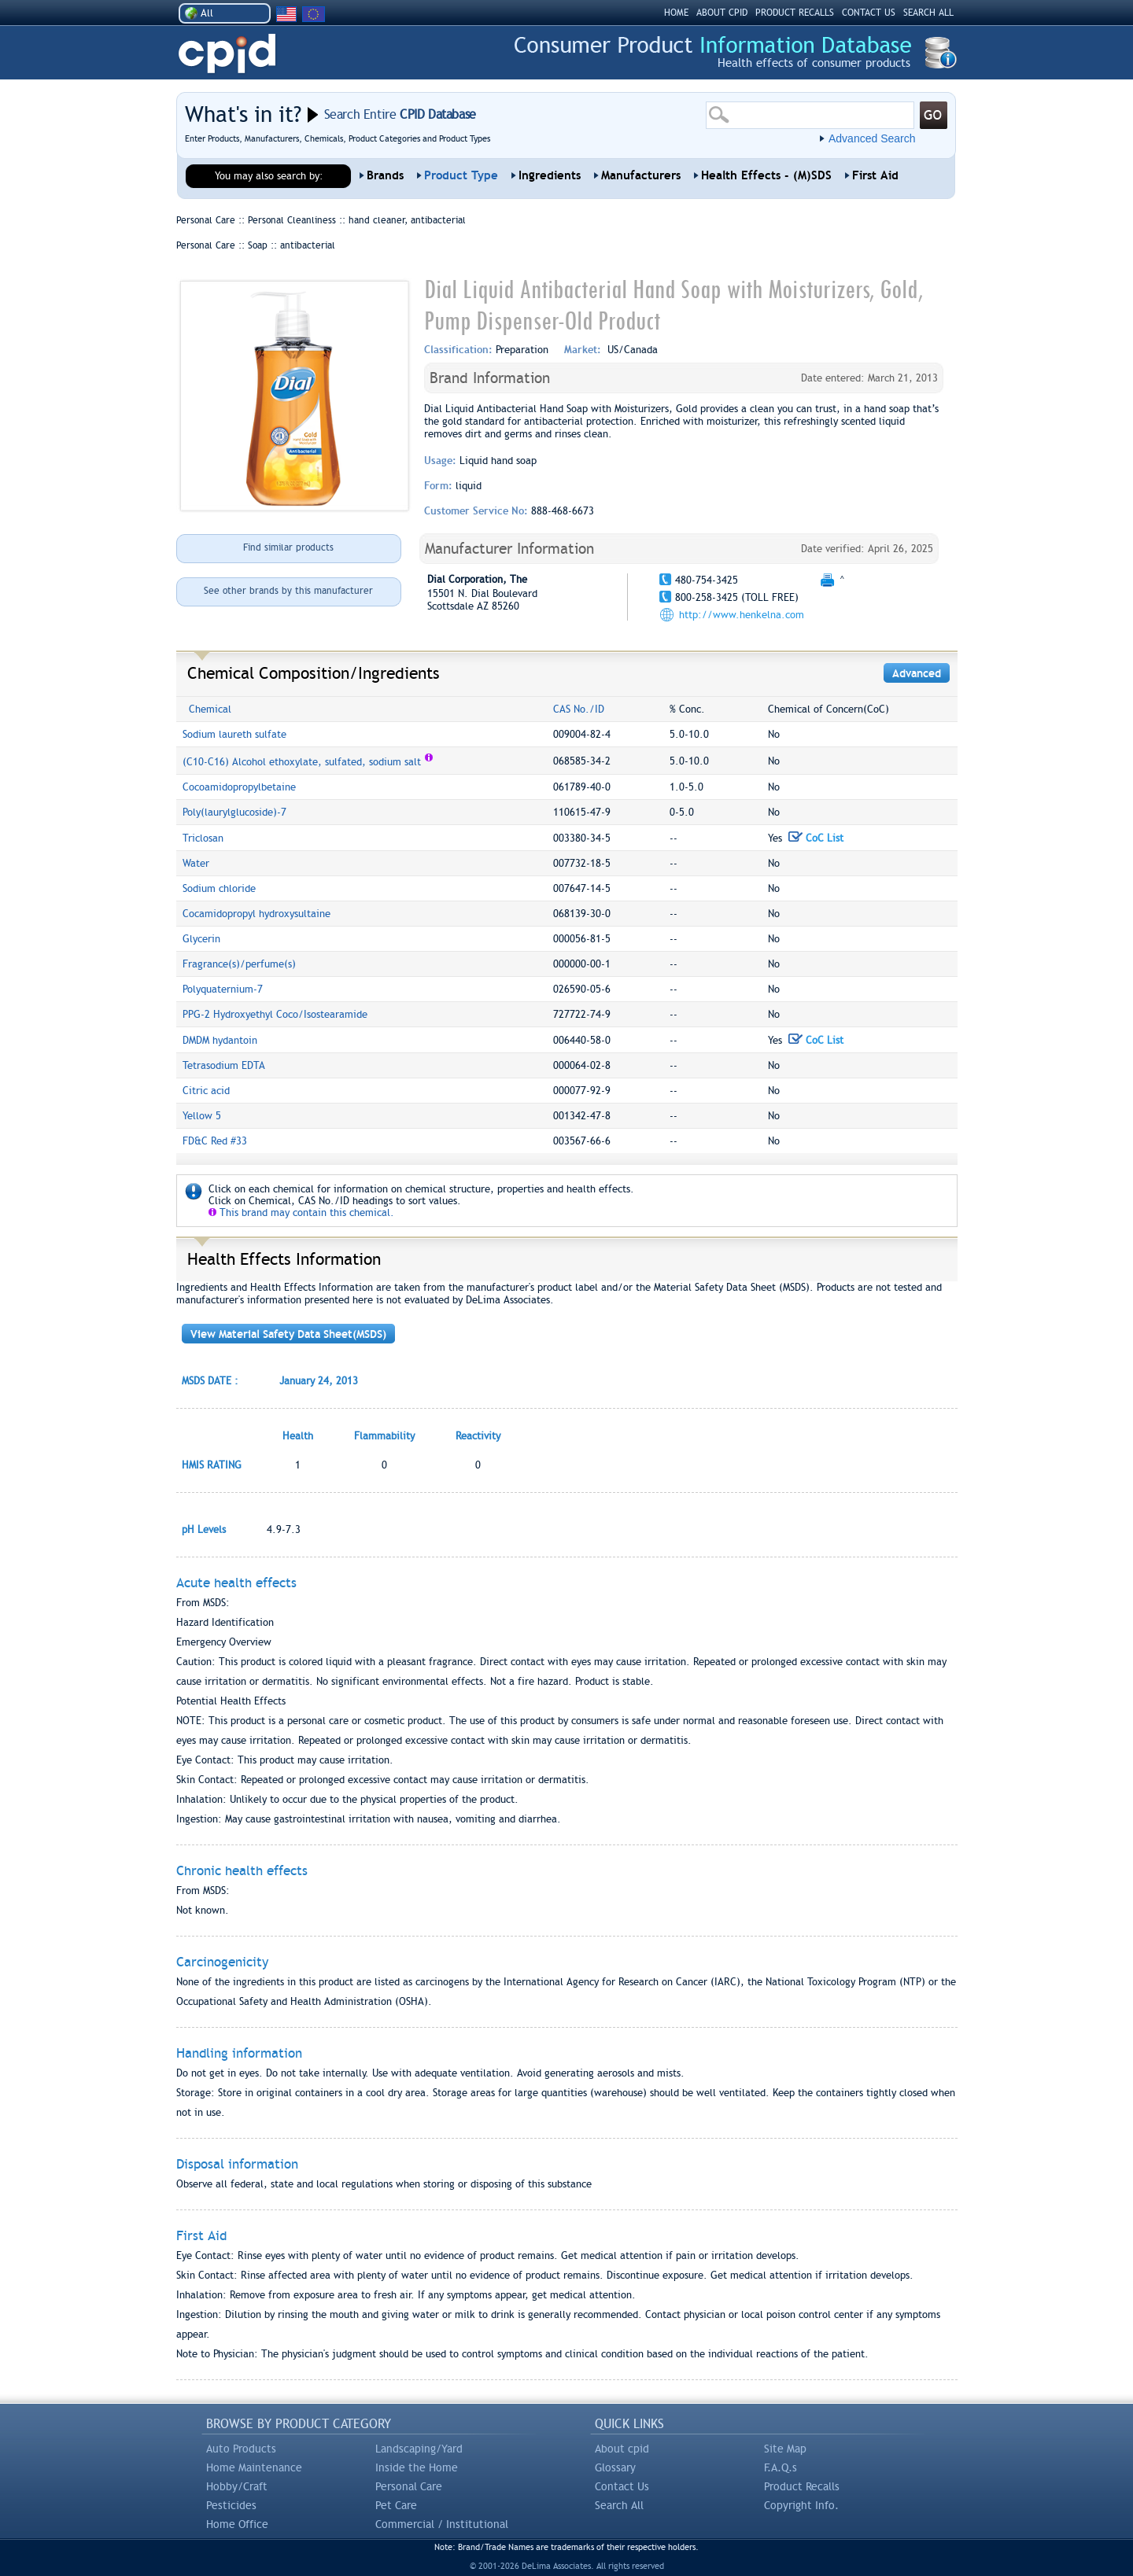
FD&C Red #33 (215, 1141)
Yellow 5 (202, 1116)
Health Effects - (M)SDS (766, 175)
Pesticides (231, 2505)
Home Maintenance (254, 2467)
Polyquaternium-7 (223, 989)
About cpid (622, 2448)
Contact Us (622, 2486)
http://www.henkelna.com (741, 615)
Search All (619, 2505)
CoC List (815, 838)
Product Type (461, 175)
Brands (385, 175)
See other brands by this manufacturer (288, 590)
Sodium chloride (219, 888)
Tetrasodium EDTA (224, 1065)
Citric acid (206, 1090)
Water (196, 863)
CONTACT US (868, 12)
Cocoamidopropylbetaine (239, 787)
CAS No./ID (578, 709)
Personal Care (408, 2486)
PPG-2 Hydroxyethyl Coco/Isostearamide (275, 1014)
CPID (227, 54)
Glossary (615, 2467)
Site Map (785, 2448)
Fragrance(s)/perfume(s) (239, 964)
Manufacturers (641, 175)
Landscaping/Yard (419, 2448)
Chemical (210, 709)
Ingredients (550, 175)
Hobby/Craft (237, 2486)
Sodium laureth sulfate (234, 734)
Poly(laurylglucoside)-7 (234, 812)
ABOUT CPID (721, 12)
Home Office (237, 2524)
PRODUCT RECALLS (794, 12)
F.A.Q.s (780, 2467)
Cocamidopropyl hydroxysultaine (256, 913)
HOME (676, 12)
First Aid (875, 175)
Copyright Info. (801, 2505)
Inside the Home (416, 2467)
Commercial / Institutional (441, 2524)
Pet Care (396, 2505)
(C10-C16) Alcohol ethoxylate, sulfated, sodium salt (302, 762)
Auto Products (241, 2448)
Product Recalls (802, 2486)
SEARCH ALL (928, 12)
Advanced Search (872, 138)
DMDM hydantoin (220, 1040)
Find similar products (288, 547)
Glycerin (201, 939)
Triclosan (203, 838)
